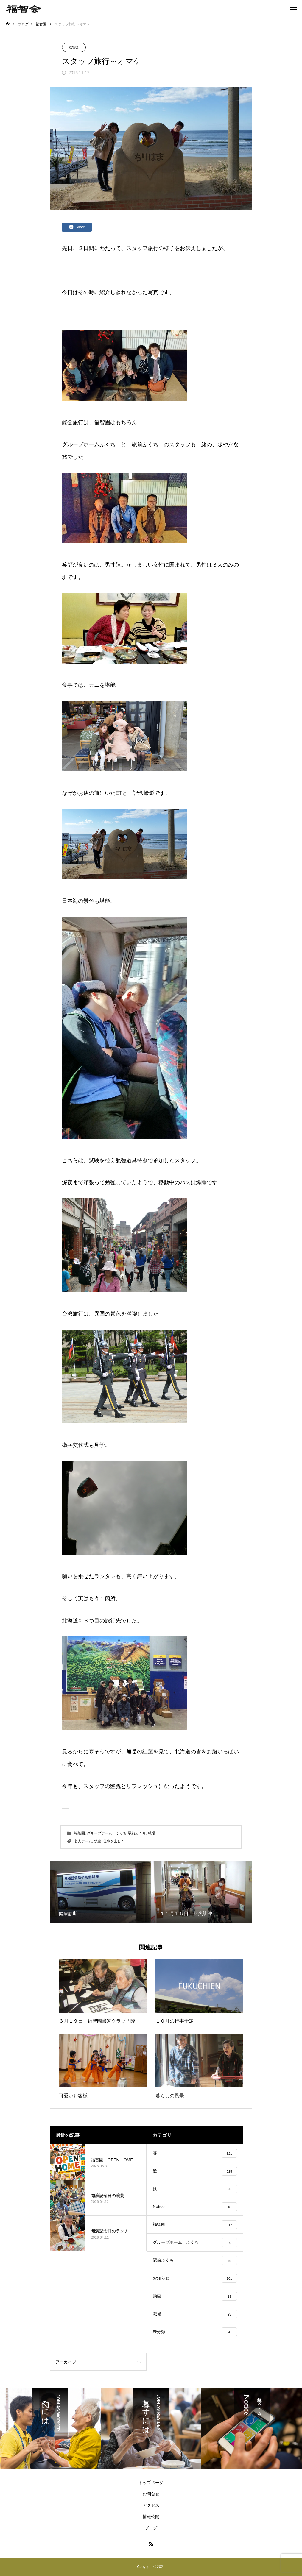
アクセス (151, 2505)
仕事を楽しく (113, 1841)
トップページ (151, 2482)
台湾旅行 (72, 1314)
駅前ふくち (145, 444)
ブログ (151, 2527)
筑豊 (97, 1841)
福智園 (74, 48)
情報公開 (151, 2516)
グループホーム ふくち (106, 1833)
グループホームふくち (89, 444)
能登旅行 (72, 422)
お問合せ (151, 2493)
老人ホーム (83, 1841)
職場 (151, 1833)
